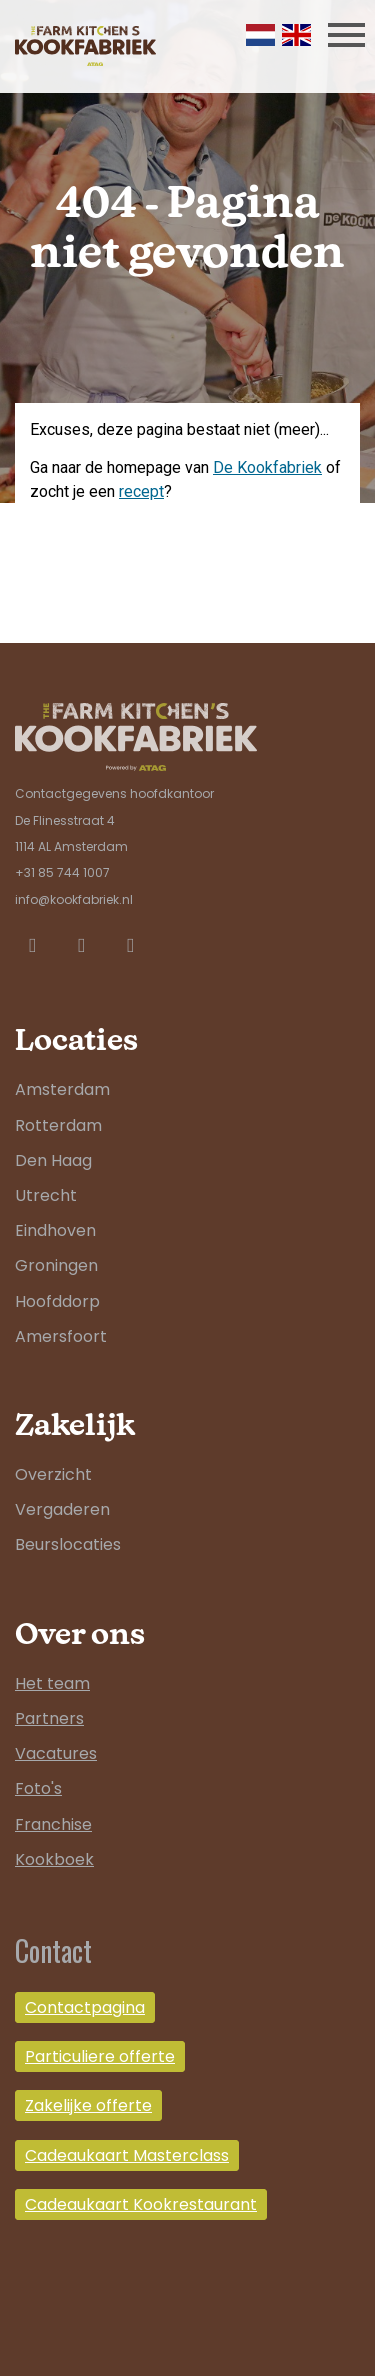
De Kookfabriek (267, 467)
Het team (52, 1683)
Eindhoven (55, 1230)
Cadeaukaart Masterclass (127, 2155)
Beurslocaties (68, 1544)
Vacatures (56, 1753)
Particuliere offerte (100, 2056)
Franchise (53, 1824)
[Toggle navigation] (346, 34)
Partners (49, 1718)
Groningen (56, 1265)
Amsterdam (62, 1089)
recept (141, 491)
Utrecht (46, 1195)
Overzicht (53, 1474)
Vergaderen (62, 1509)
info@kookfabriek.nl (74, 899)
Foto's (38, 1788)
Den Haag (53, 1160)
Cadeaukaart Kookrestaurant (141, 2204)
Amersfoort (61, 1336)
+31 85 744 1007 (62, 872)
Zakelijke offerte (88, 2105)
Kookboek (54, 1859)
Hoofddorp (57, 1301)
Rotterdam (58, 1125)
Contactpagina (85, 2007)
